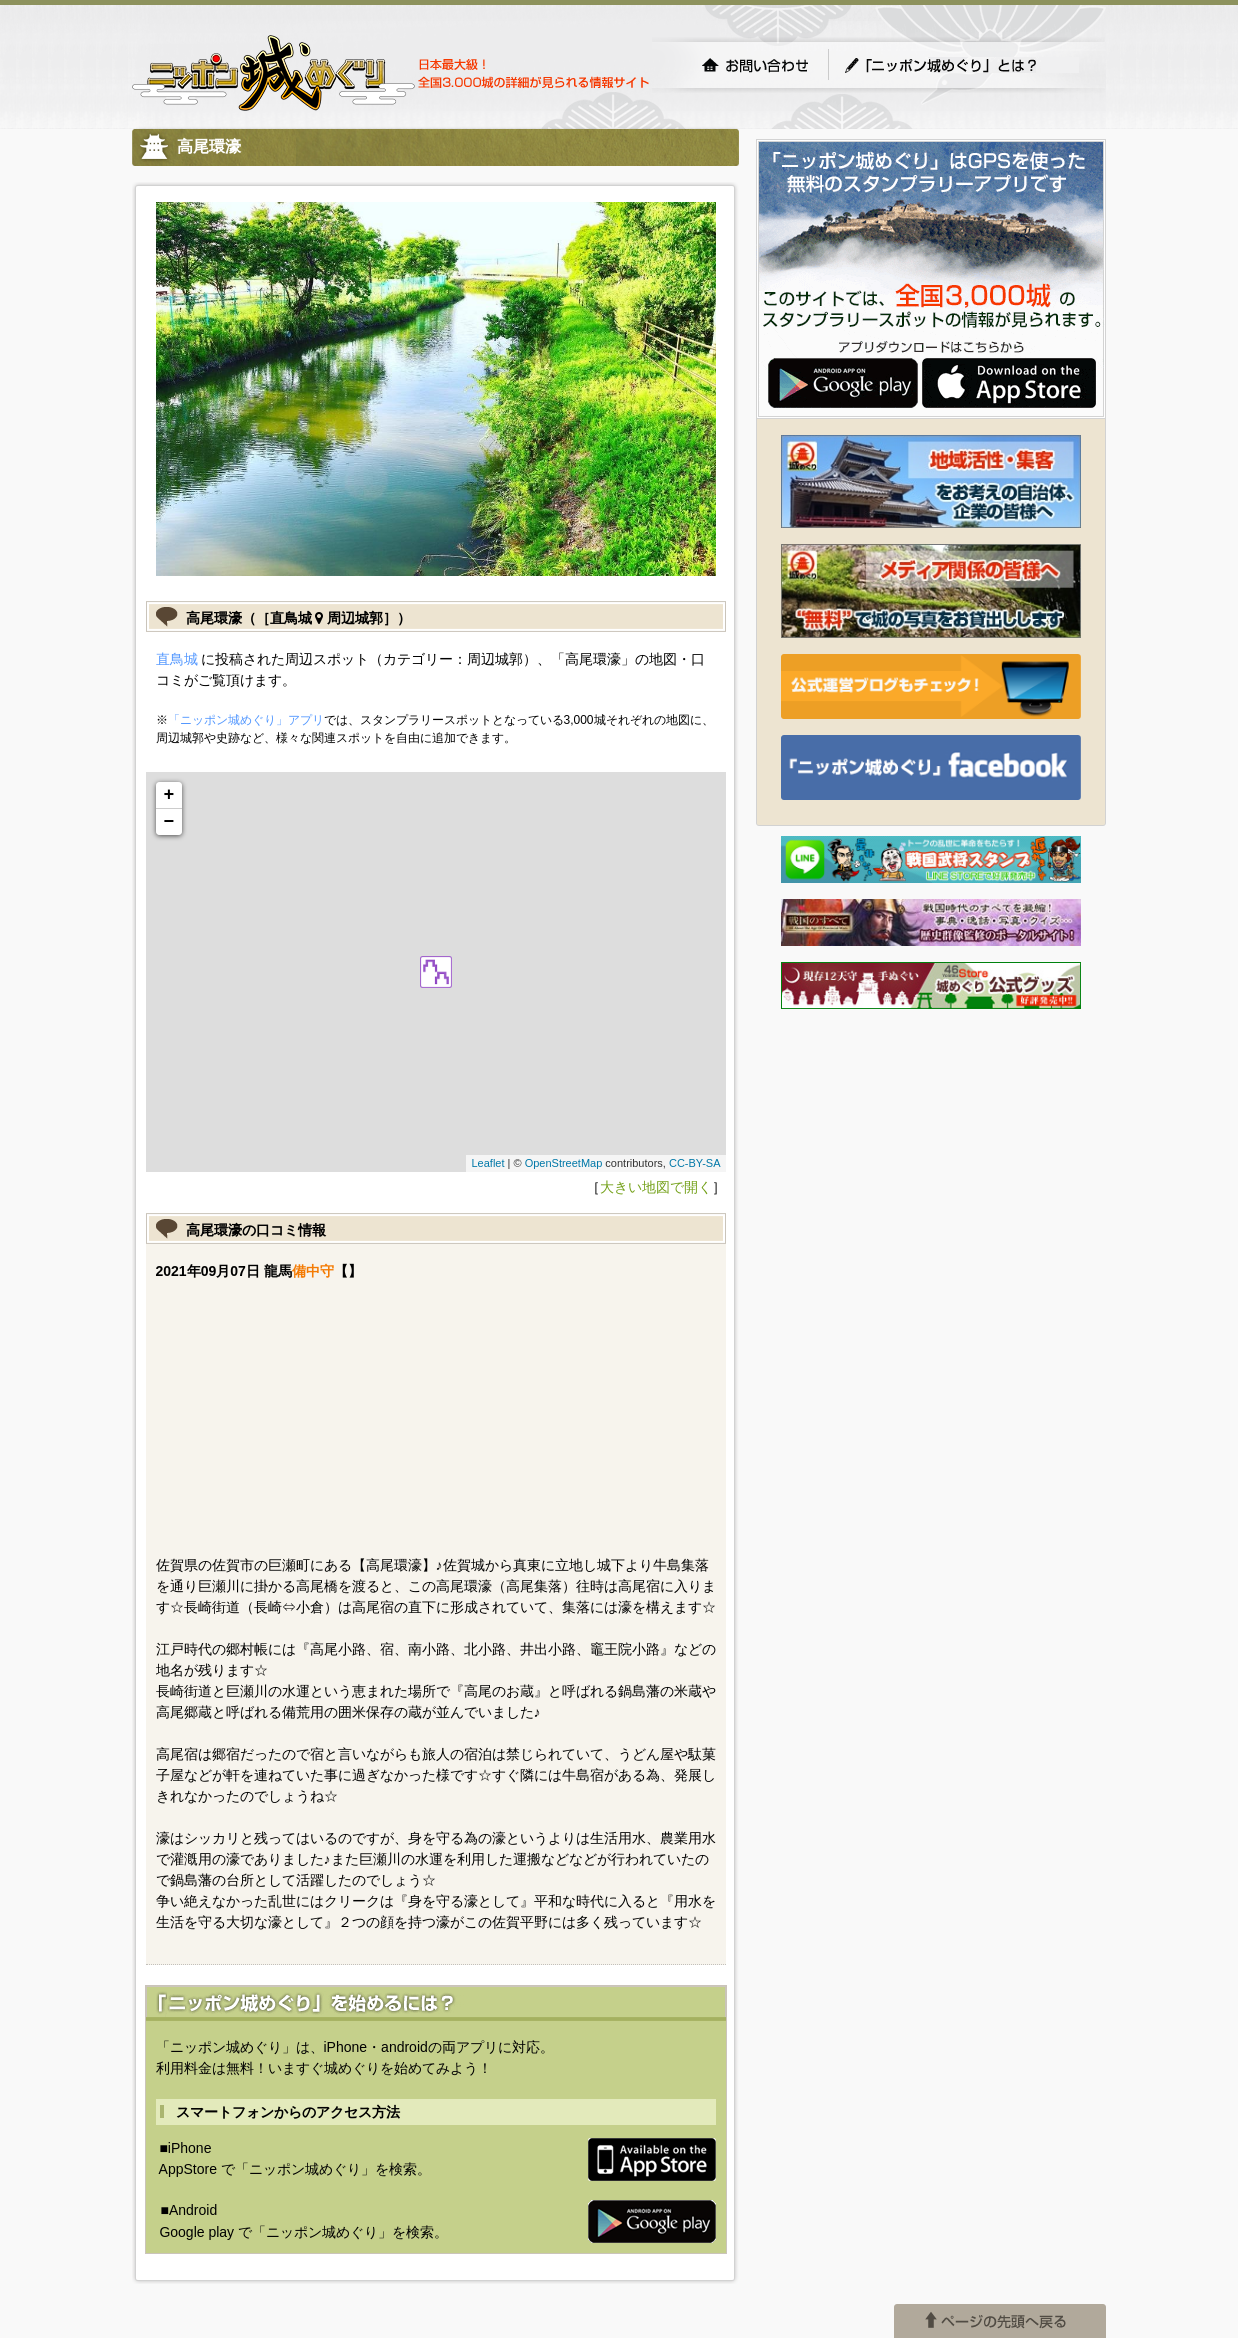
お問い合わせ (755, 65)
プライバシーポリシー (438, 2137)
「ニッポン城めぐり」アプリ (246, 720)
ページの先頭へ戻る (1000, 2090)
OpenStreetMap (564, 1163)
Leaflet (487, 1163)
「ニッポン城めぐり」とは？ (961, 65)
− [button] (169, 822)
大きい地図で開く (656, 1187)
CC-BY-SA (695, 1163)
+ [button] (169, 795)
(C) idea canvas (315, 2137)
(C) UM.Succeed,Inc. (197, 2137)
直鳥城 (177, 659)
